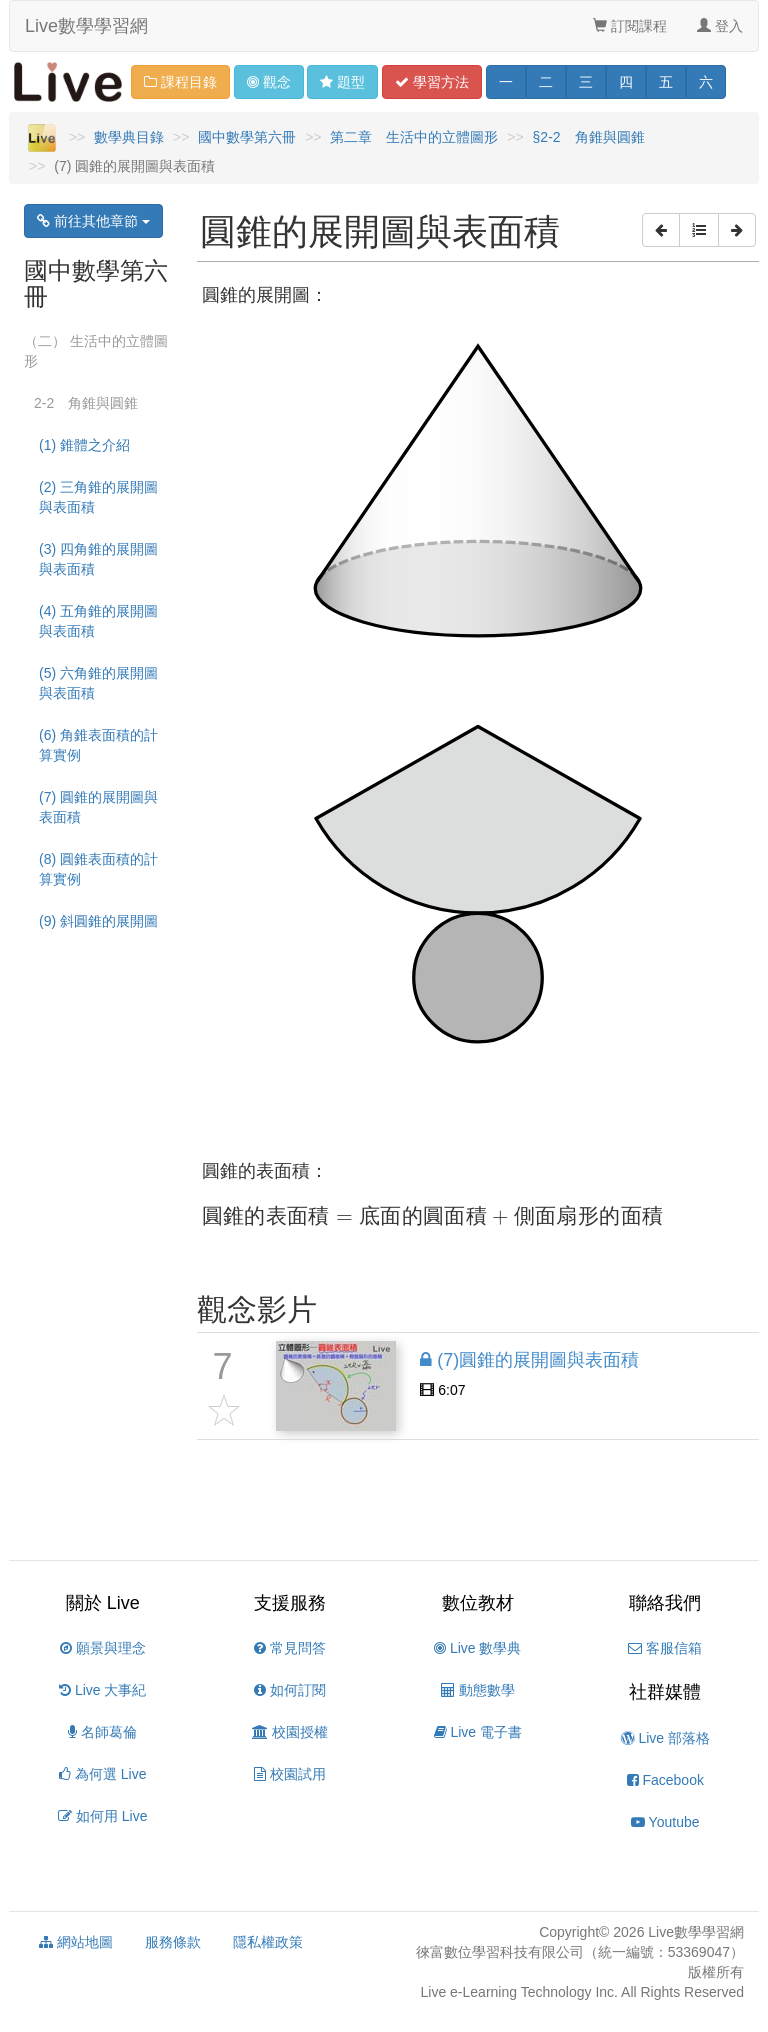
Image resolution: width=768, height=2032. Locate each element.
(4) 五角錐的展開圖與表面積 (98, 621)
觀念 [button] (269, 82)
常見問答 (290, 1648)
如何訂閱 (290, 1690)
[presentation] (433, 1216)
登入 (720, 26)
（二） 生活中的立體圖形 (96, 351)
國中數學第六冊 (247, 137)
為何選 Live (102, 1774)
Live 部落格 (665, 1738)
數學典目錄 (129, 137)
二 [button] (546, 82)
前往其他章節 (93, 221)
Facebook (665, 1780)
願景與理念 (103, 1648)
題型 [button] (342, 82)
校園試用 (290, 1774)
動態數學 (478, 1690)
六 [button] (706, 82)
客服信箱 (665, 1648)
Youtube (665, 1822)
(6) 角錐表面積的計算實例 (98, 745)
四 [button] (626, 82)
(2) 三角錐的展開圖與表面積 (98, 497)
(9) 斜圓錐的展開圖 (98, 921)
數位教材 (478, 1603)
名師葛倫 (102, 1732)
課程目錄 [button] (180, 82)
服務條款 (173, 1942)
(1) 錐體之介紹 (84, 445)
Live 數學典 (477, 1648)
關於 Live (103, 1603)
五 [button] (666, 82)
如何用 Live (102, 1816)
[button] (661, 230)
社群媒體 (665, 1692)
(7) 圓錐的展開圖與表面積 (98, 807)
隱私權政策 (268, 1942)
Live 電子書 (478, 1732)
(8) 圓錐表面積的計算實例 (98, 869)
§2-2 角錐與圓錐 (589, 137)
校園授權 (290, 1732)
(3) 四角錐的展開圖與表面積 (98, 559)
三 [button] (586, 82)
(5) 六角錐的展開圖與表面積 (98, 683)
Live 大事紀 (102, 1690)
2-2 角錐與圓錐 (86, 403)
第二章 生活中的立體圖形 (414, 137)
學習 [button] (432, 82)
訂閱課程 (630, 26)
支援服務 (290, 1603)
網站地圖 (76, 1942)
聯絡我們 (665, 1603)
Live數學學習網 (86, 26)
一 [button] (506, 82)
